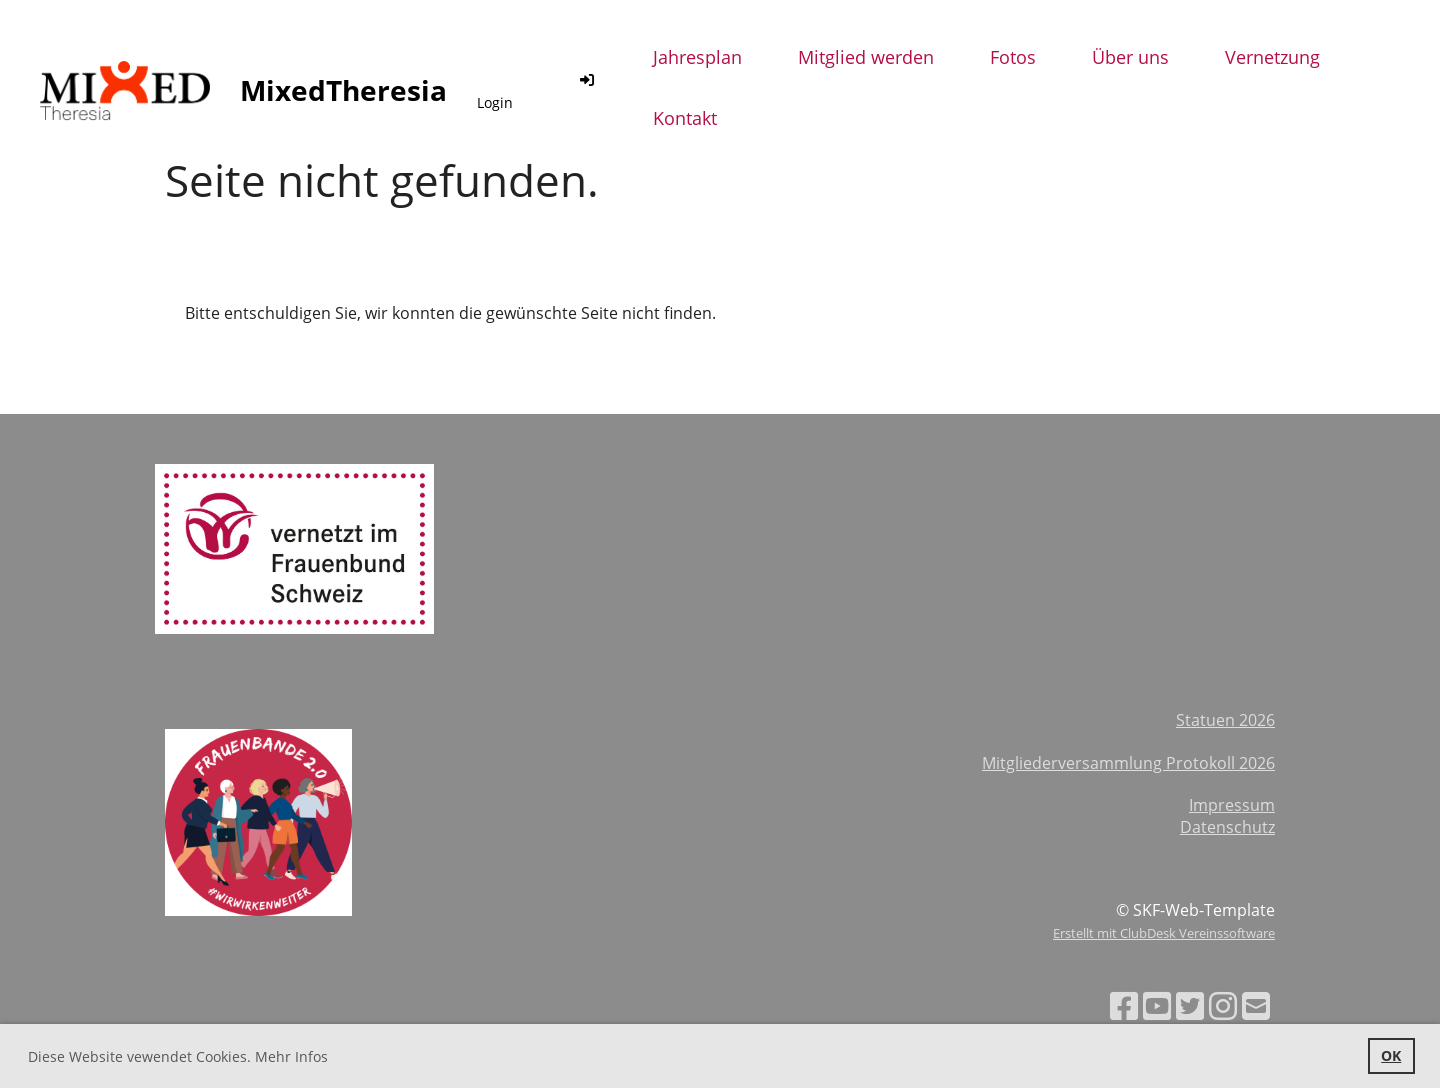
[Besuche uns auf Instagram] (1223, 1005)
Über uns (1130, 57)
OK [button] (1391, 1055)
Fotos (1013, 57)
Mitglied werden (866, 57)
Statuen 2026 (1225, 720)
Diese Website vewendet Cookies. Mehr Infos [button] (178, 1056)
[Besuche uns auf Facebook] (1124, 1005)
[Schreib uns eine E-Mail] (1256, 1005)
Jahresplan (697, 57)
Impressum (1232, 805)
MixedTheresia (343, 90)
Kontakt (685, 118)
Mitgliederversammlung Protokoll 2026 (1128, 763)
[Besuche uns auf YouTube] (1157, 1005)
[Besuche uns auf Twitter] (1190, 1005)
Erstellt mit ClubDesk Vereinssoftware (1164, 933)
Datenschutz (1227, 827)
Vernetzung (1272, 57)
